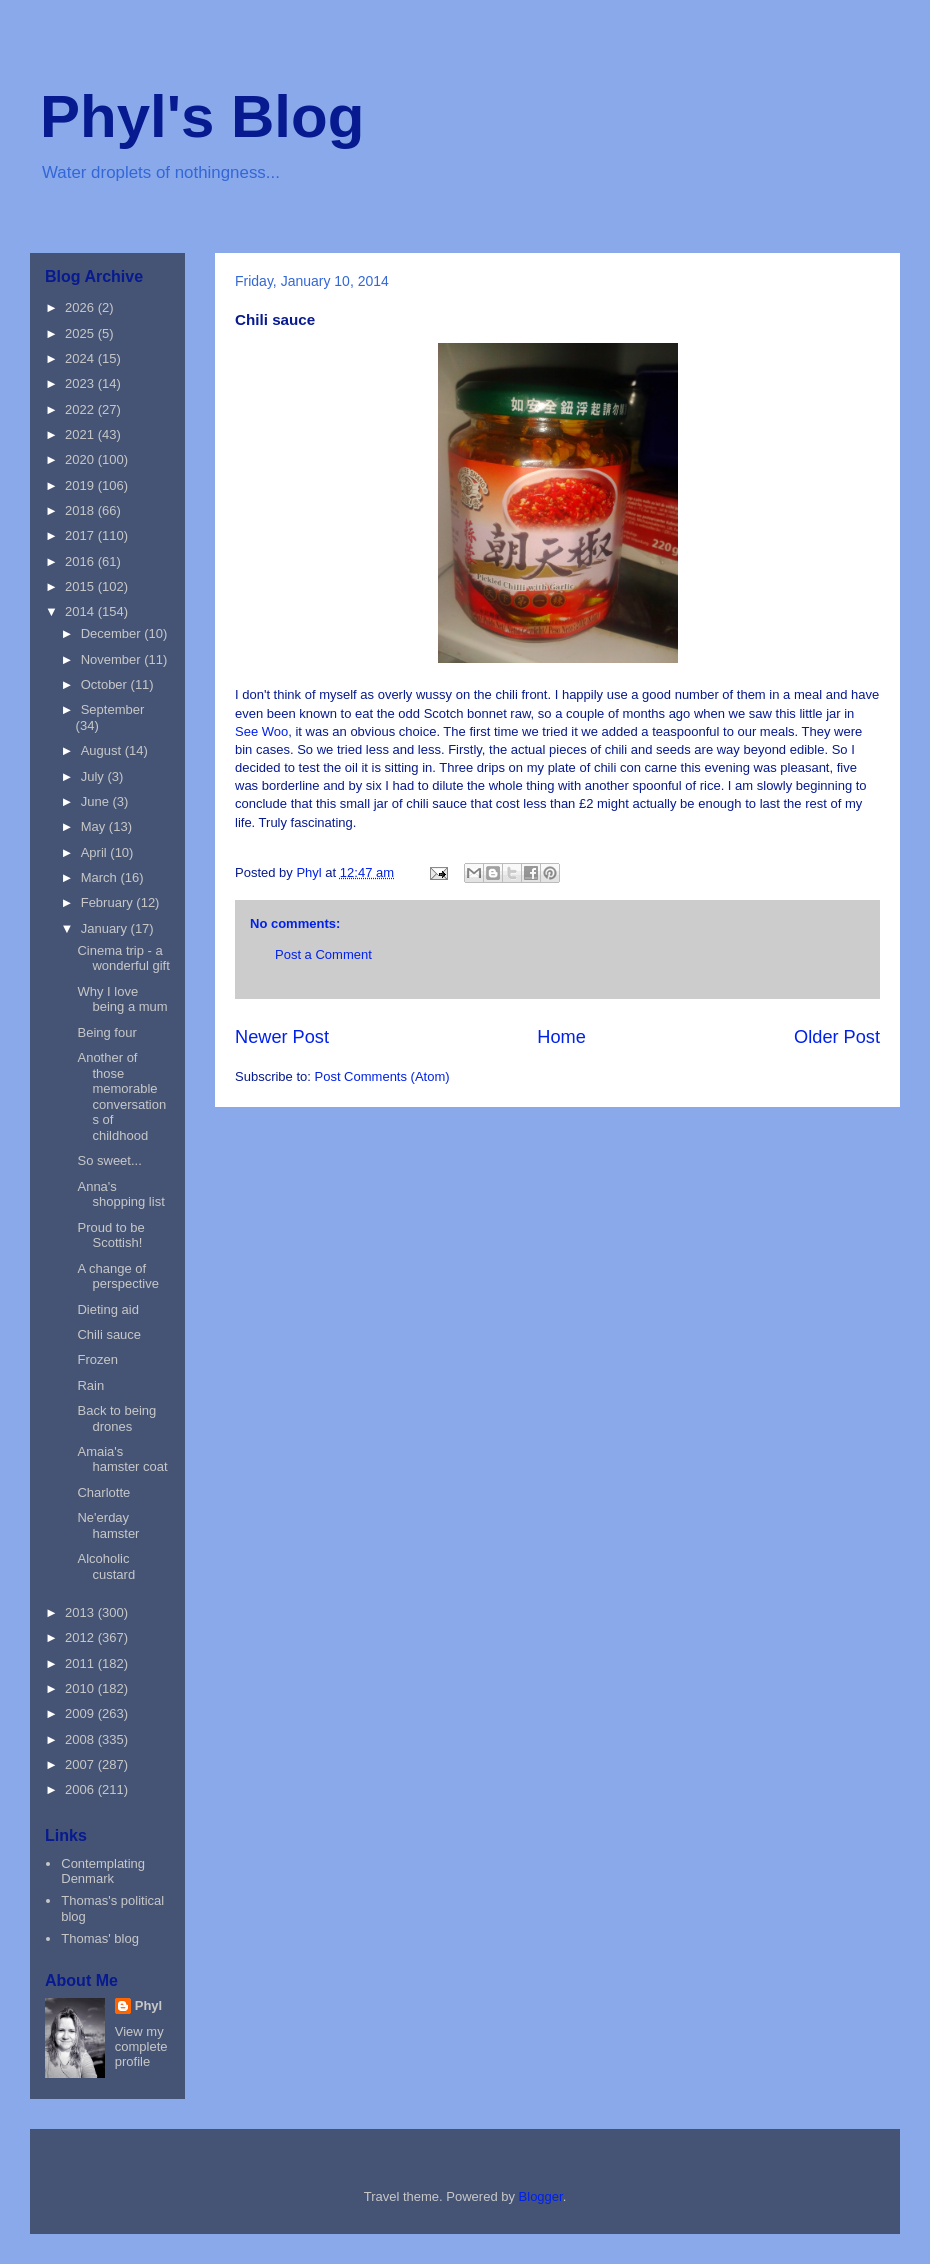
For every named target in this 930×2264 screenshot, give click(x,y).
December (113, 633)
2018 (81, 510)
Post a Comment (323, 954)
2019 (81, 485)
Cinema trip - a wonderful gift (123, 958)
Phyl (148, 2005)
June (97, 801)
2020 (81, 459)
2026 (81, 307)
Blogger (541, 2196)
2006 (81, 1789)
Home (561, 1037)
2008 (81, 1739)
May (95, 826)
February (109, 902)
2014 (81, 611)
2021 (81, 434)
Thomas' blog (100, 1938)
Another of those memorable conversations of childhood (121, 1096)
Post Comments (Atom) (382, 1076)
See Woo (261, 731)
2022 (81, 409)
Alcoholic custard (106, 1566)
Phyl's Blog (202, 116)
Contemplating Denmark (103, 1871)
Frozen (97, 1359)
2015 (81, 586)
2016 (81, 561)
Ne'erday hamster (108, 1525)
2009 (81, 1713)
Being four (106, 1032)
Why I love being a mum (122, 999)
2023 (81, 383)
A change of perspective (117, 1276)
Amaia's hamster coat (122, 1459)
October (106, 684)
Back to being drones (116, 1418)
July (94, 776)
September (113, 709)
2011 (81, 1663)
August (103, 750)
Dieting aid (107, 1309)
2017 (81, 535)
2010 (81, 1688)
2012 (81, 1637)
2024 (81, 358)
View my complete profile (141, 2046)
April (96, 852)
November (113, 659)
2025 (81, 333)
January (106, 928)
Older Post (837, 1037)
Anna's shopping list (120, 1194)
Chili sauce (109, 1334)
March (101, 877)
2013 (81, 1612)
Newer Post (282, 1037)
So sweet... (109, 1160)
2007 (81, 1764)
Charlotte (103, 1492)
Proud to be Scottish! (110, 1235)
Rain (90, 1385)
